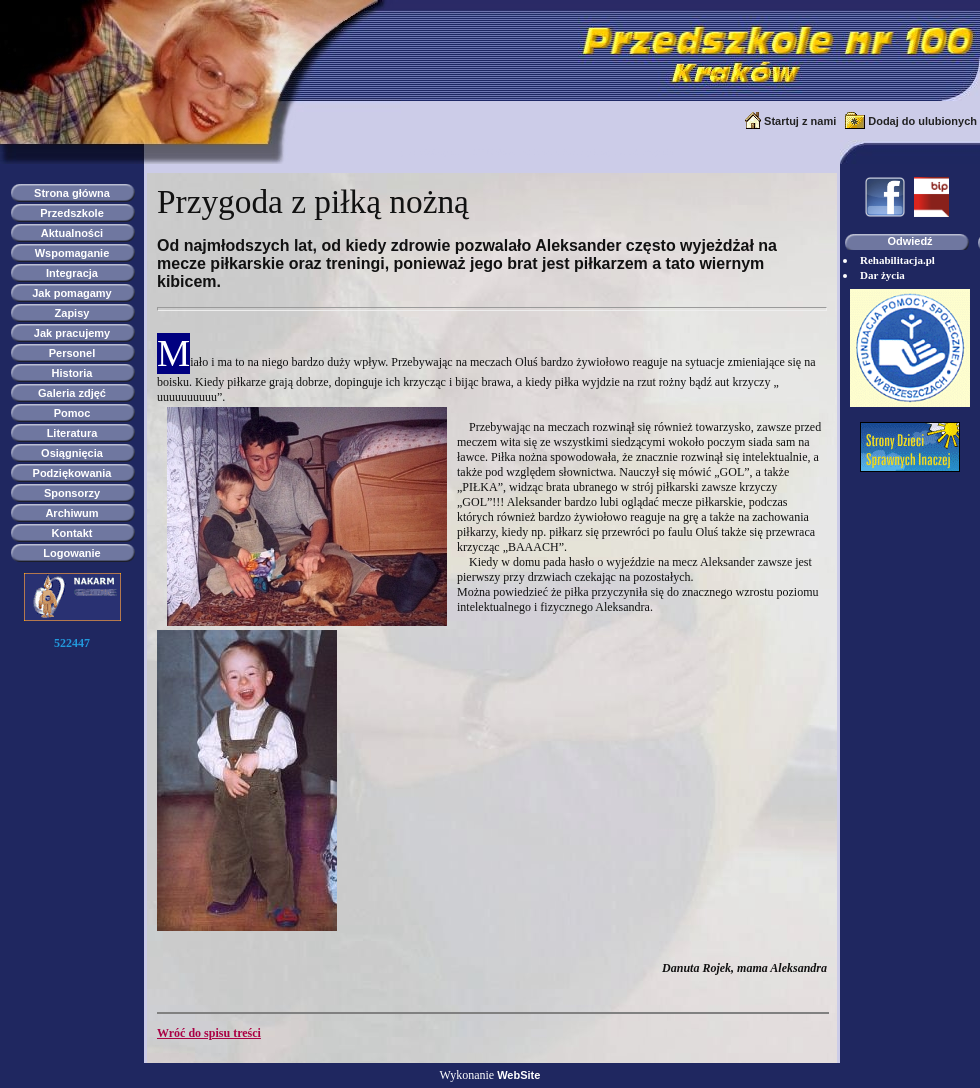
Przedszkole (72, 213)
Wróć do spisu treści (209, 1033)
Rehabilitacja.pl (897, 260)
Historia (72, 373)
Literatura (72, 433)
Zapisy (72, 313)
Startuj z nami (800, 121)
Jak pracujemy (72, 333)
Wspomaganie (72, 253)
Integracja (72, 273)
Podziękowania (72, 473)
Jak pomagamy (71, 293)
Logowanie (71, 553)
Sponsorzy (72, 493)
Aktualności (72, 233)
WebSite (518, 1075)
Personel (72, 353)
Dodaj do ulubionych (922, 121)
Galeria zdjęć (72, 393)
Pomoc (72, 413)
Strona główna (72, 193)
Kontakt (72, 533)
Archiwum (71, 513)
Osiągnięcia (72, 453)
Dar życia (882, 275)
